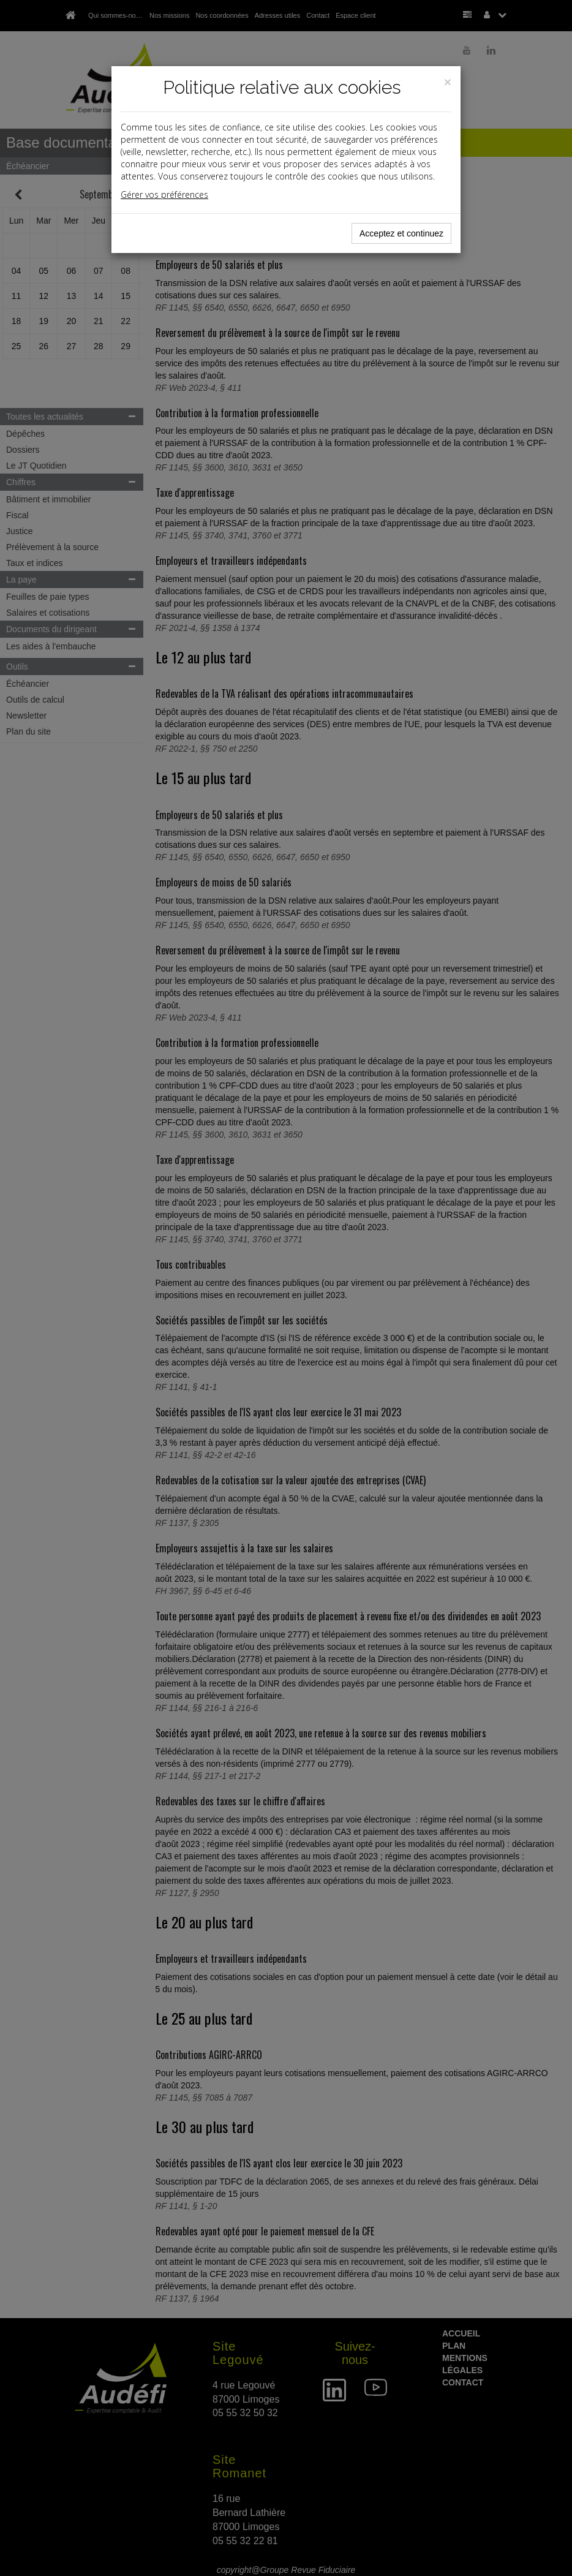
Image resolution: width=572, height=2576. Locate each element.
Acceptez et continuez (401, 233)
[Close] (447, 81)
